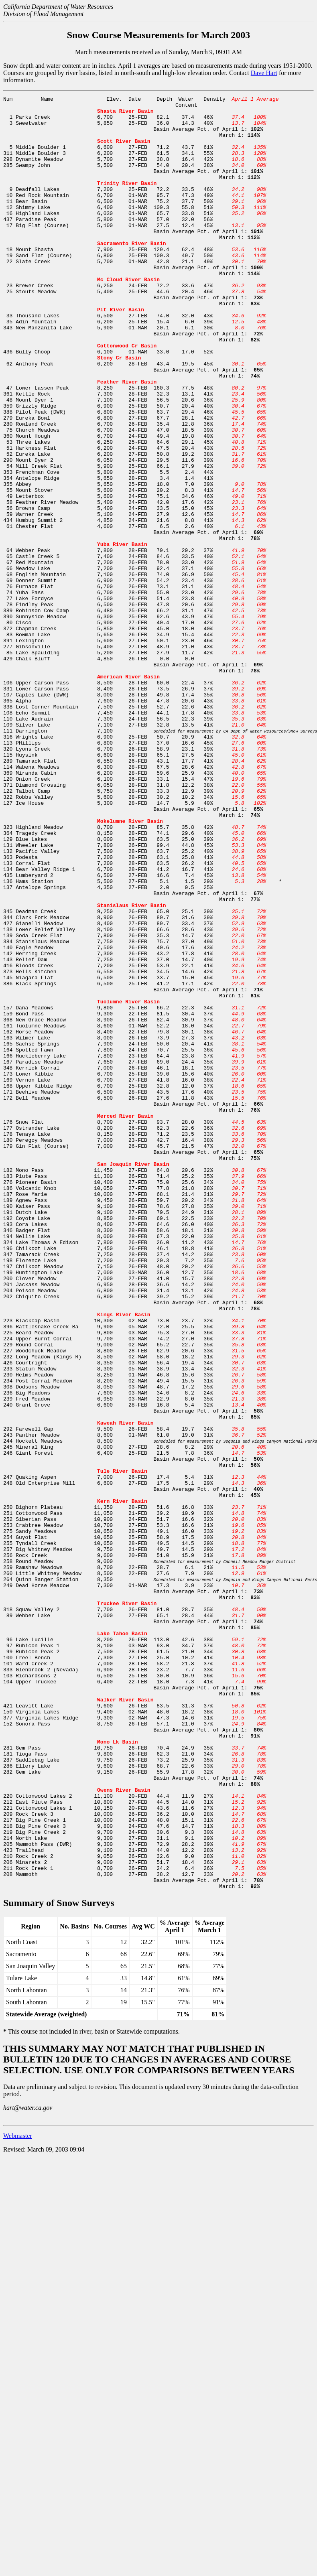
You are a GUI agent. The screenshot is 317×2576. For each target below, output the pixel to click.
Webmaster (17, 2494)
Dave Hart (264, 72)
